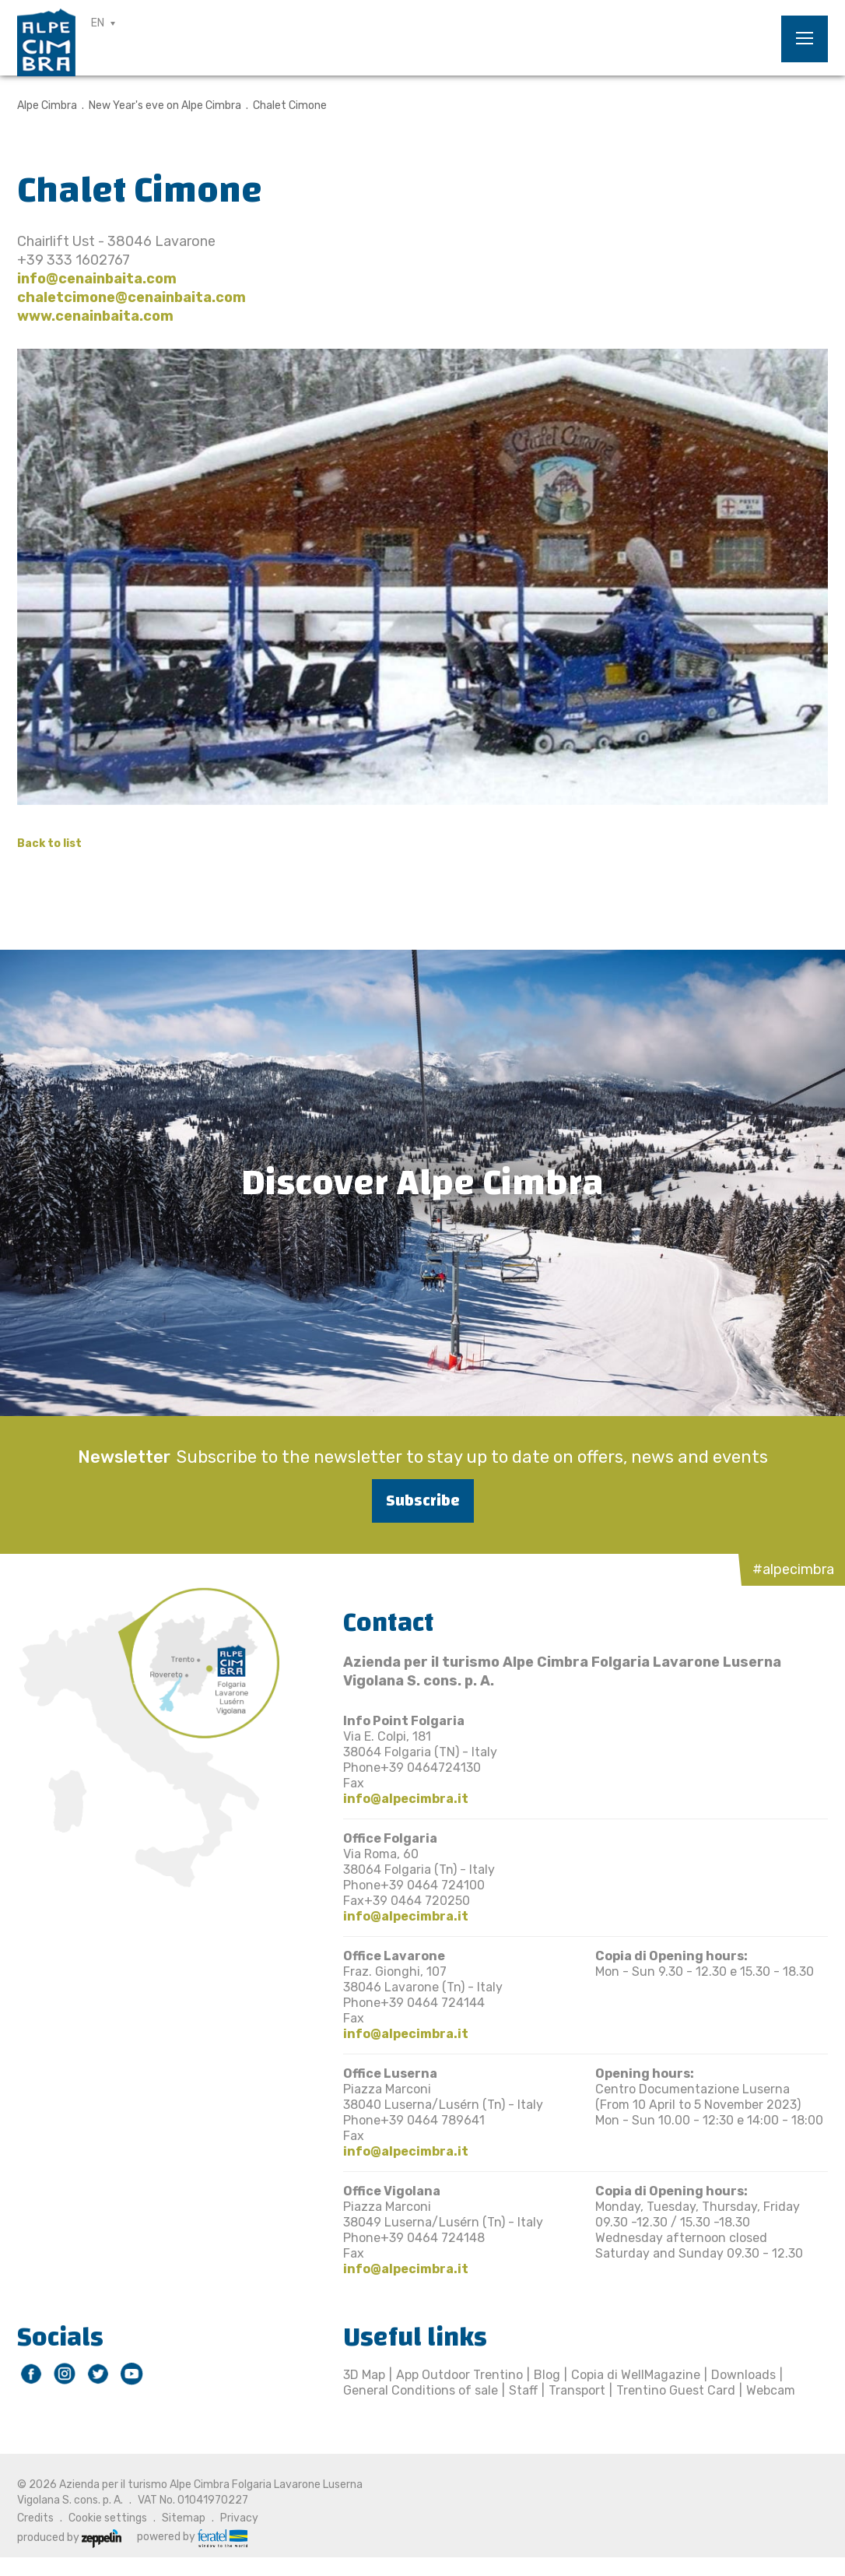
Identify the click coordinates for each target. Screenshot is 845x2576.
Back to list (49, 843)
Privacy (239, 2518)
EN (97, 23)
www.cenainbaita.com (95, 316)
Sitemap (183, 2518)
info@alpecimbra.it (405, 1798)
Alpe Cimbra (47, 105)
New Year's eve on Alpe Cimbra (165, 105)
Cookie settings (107, 2518)
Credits (35, 2518)
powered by (192, 2537)
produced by (69, 2537)
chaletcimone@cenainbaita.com (131, 297)
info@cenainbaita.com (97, 278)
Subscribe (423, 1500)
